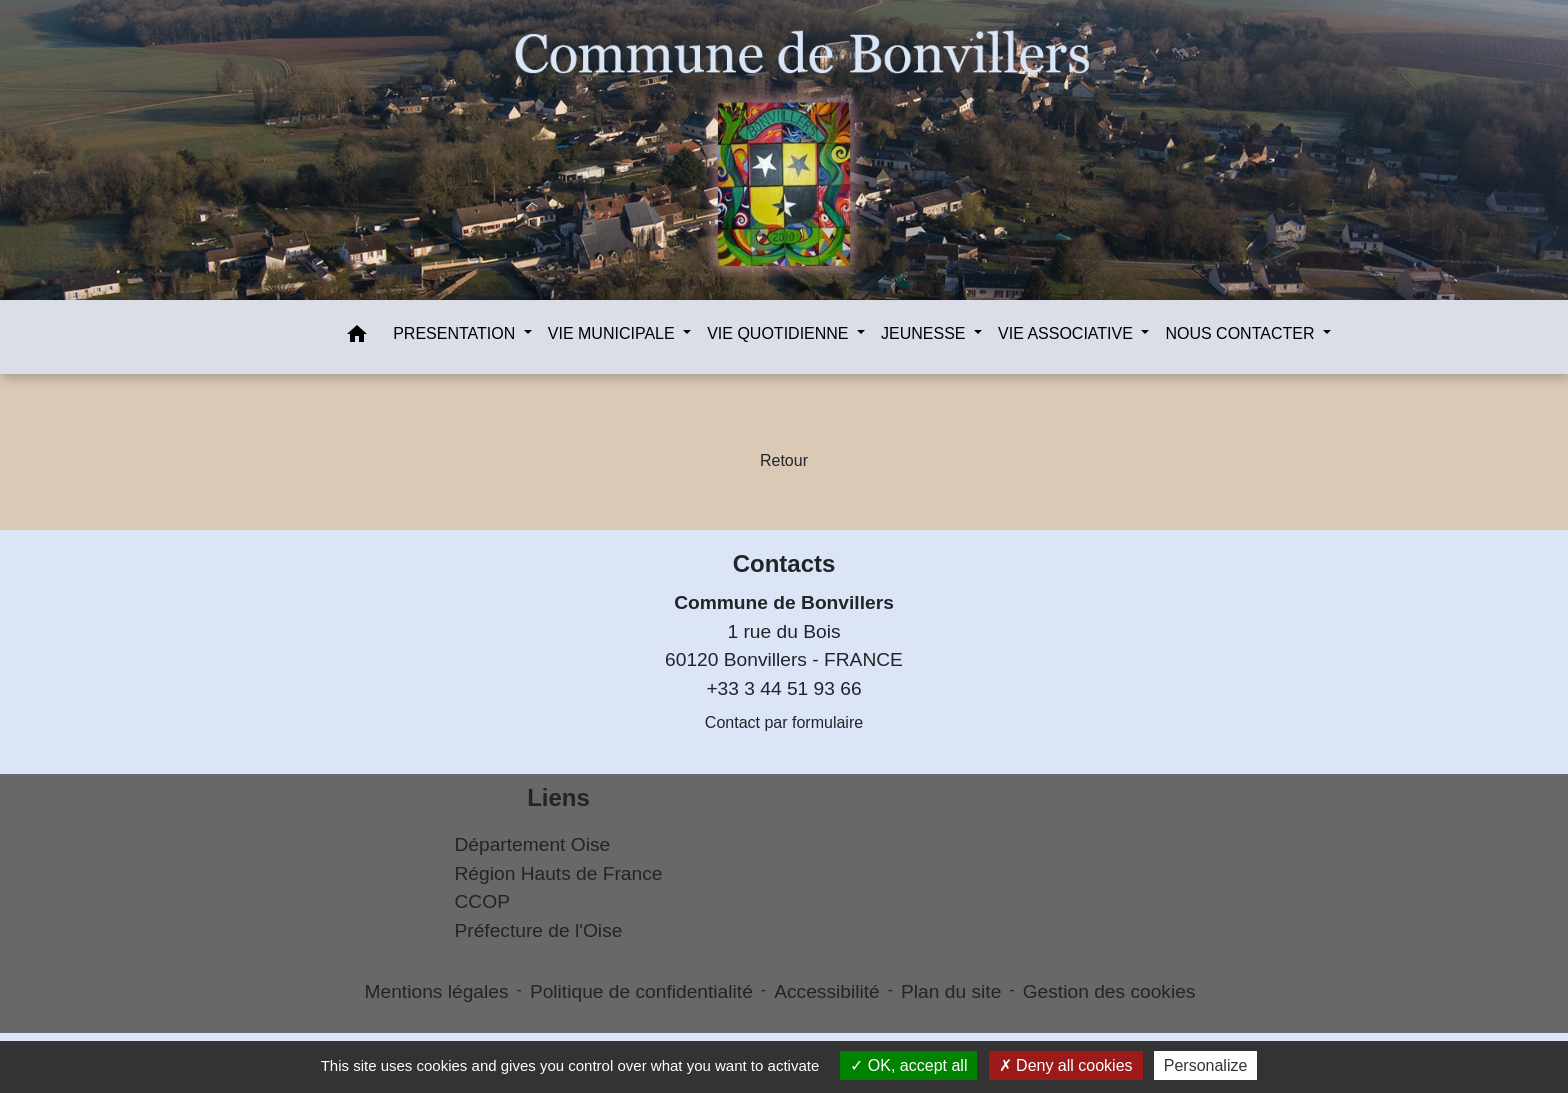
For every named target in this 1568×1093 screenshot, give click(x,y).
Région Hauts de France (559, 873)
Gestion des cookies (1109, 991)
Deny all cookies (1066, 1065)
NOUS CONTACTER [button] (1241, 333)
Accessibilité (827, 991)
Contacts (784, 563)
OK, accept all (908, 1065)
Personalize (1206, 1065)
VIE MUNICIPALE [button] (613, 333)
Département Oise (533, 844)
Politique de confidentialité (641, 991)
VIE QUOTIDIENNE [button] (780, 333)
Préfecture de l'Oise (539, 930)
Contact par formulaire (784, 722)
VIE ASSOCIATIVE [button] (1067, 333)
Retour (784, 460)
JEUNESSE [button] (925, 333)
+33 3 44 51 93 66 (783, 688)
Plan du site (951, 991)
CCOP (482, 901)
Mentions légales (437, 991)
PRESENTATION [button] (456, 333)
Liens (558, 797)
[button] (357, 337)
